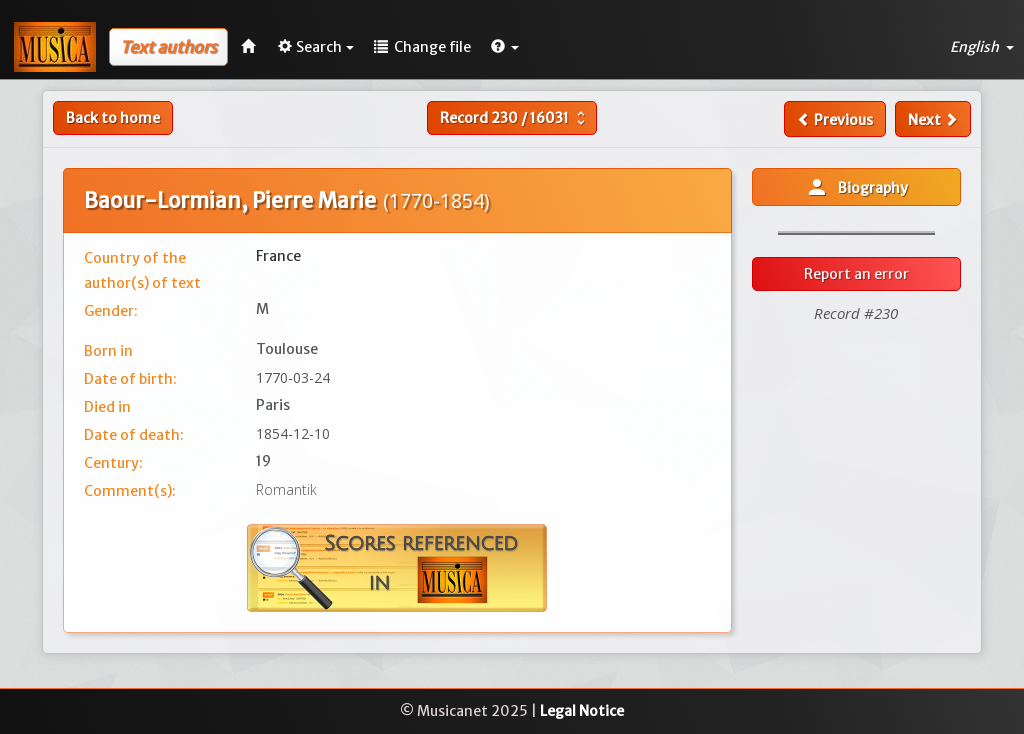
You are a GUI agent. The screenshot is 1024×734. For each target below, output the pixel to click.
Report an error (856, 274)
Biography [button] (856, 187)
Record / (515, 118)
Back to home (113, 118)
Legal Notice (582, 711)
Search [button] (316, 47)
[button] (505, 47)
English (982, 47)
